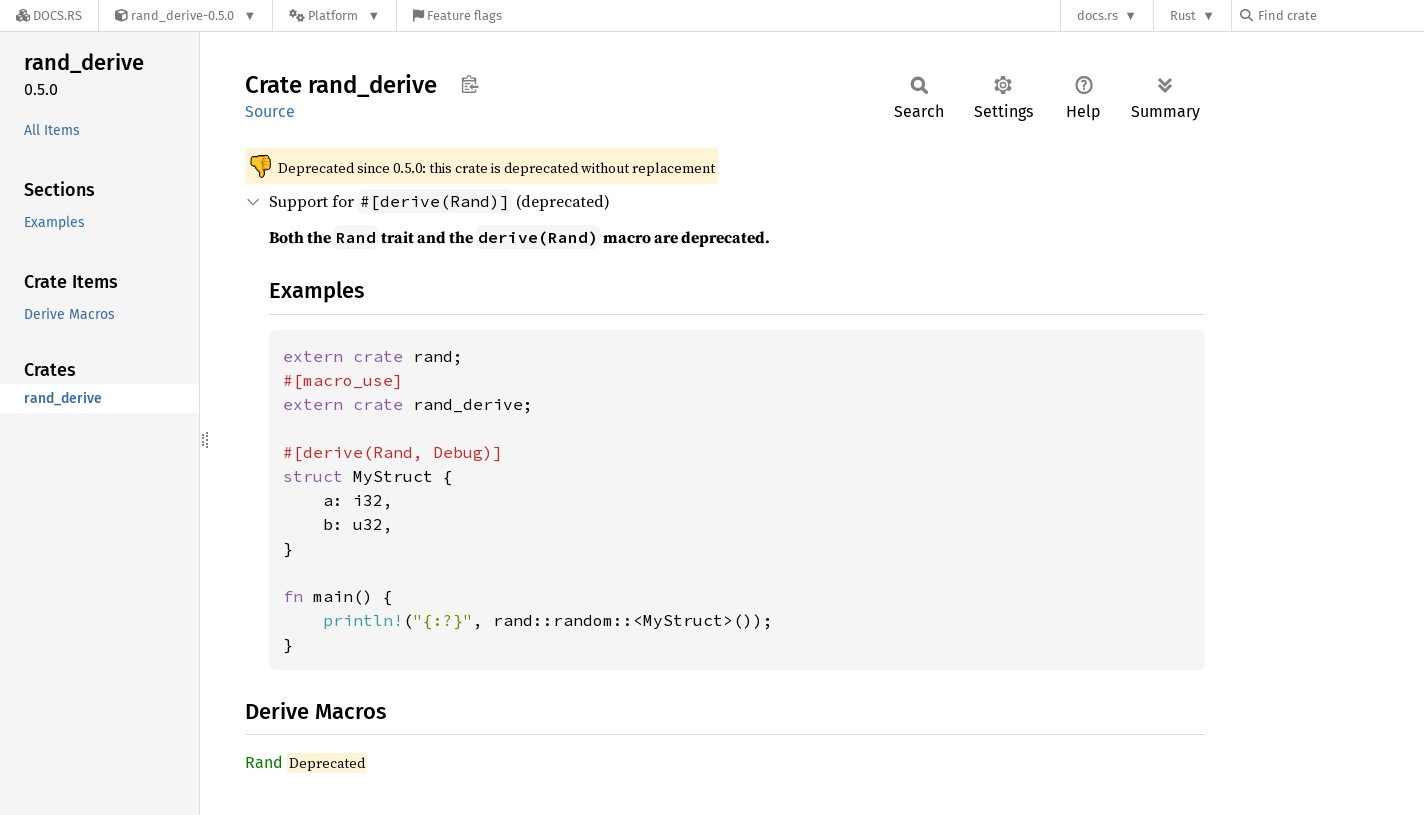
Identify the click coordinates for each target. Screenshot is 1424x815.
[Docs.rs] (49, 15)
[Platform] (334, 15)
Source (270, 111)
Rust (1183, 15)
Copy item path (469, 84)
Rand (264, 762)
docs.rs (1097, 15)
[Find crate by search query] (1340, 15)
